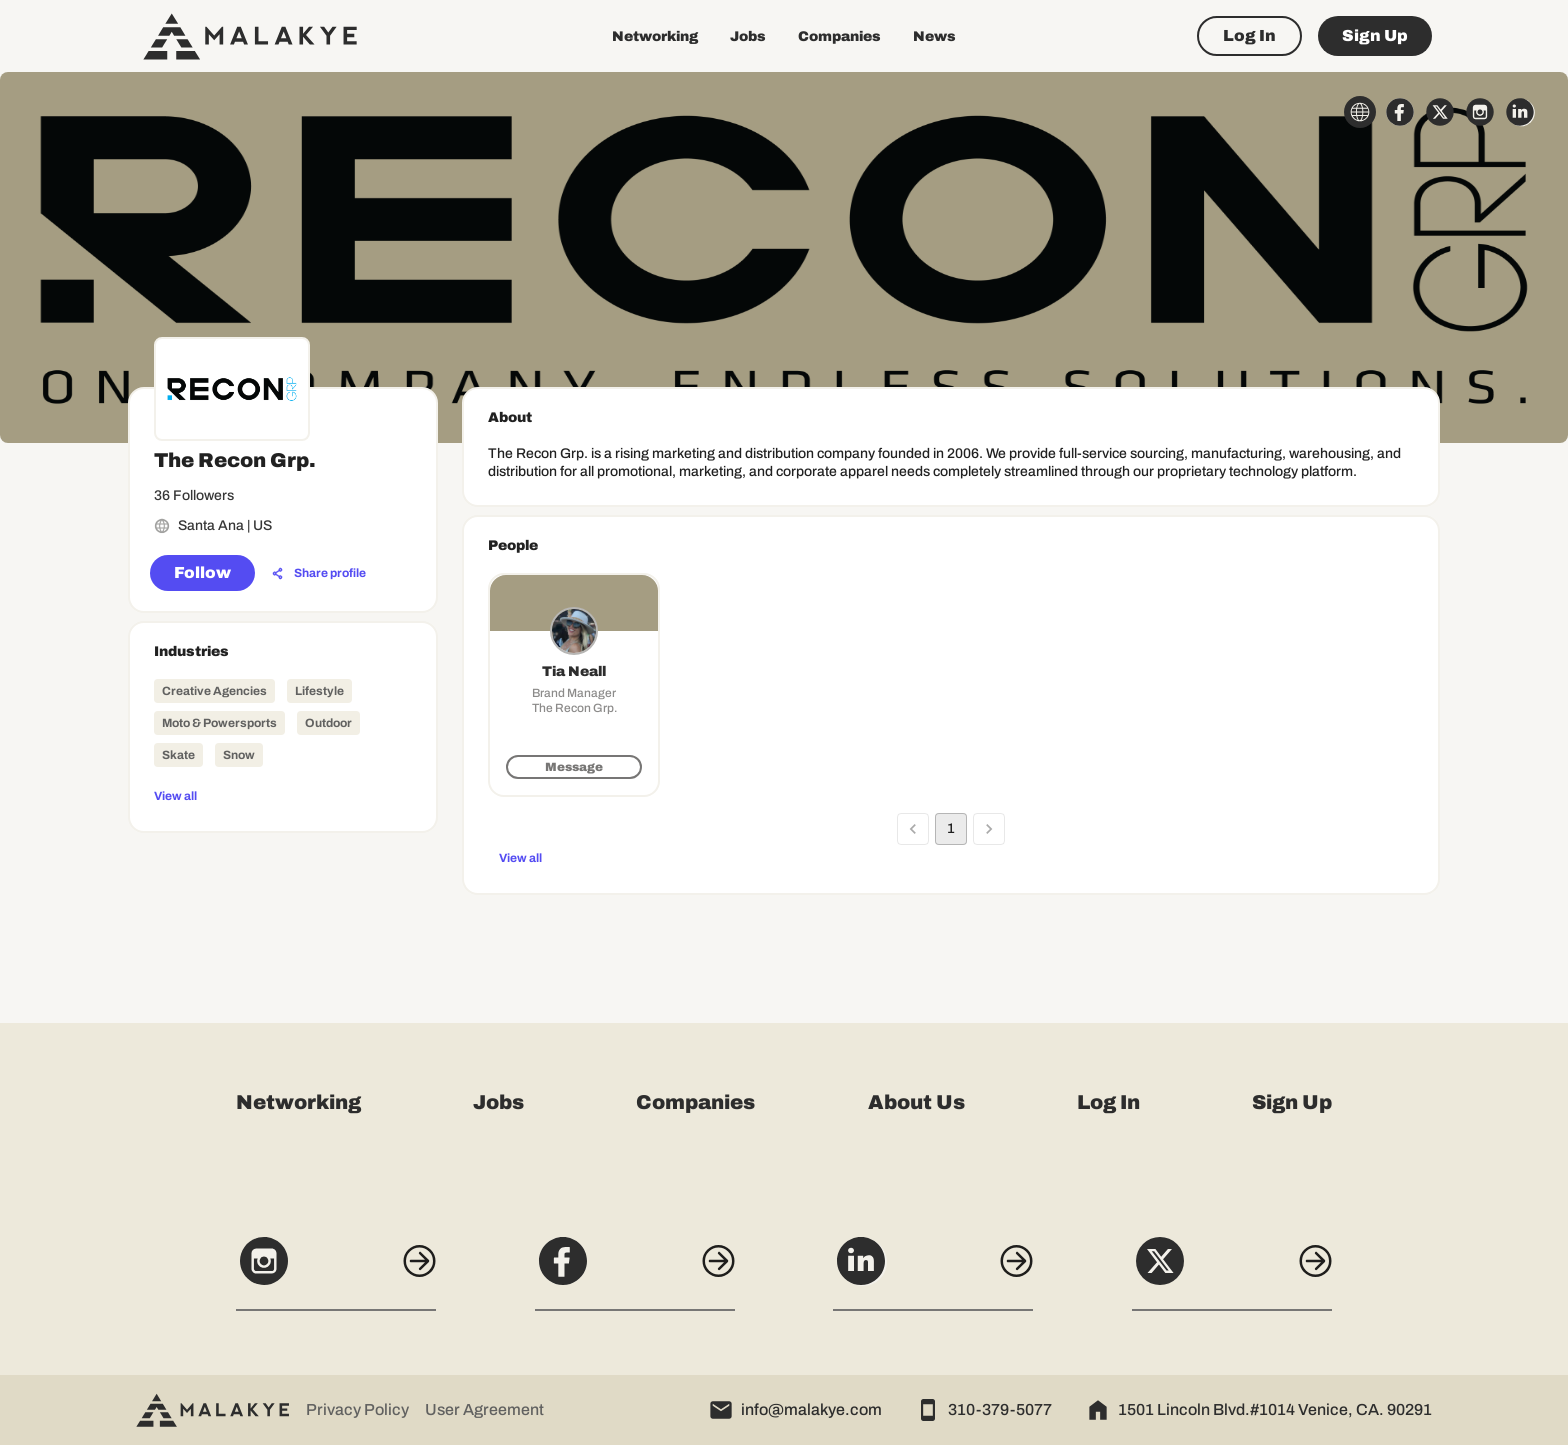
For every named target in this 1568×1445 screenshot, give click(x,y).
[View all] (283, 795)
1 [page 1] (951, 829)
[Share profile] (319, 574)
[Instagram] (336, 1272)
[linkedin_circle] (1520, 112)
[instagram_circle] (1480, 112)
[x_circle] (1440, 112)
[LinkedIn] (933, 1272)
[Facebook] (635, 1272)
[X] (1232, 1272)
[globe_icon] (1360, 112)
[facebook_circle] (1400, 112)
